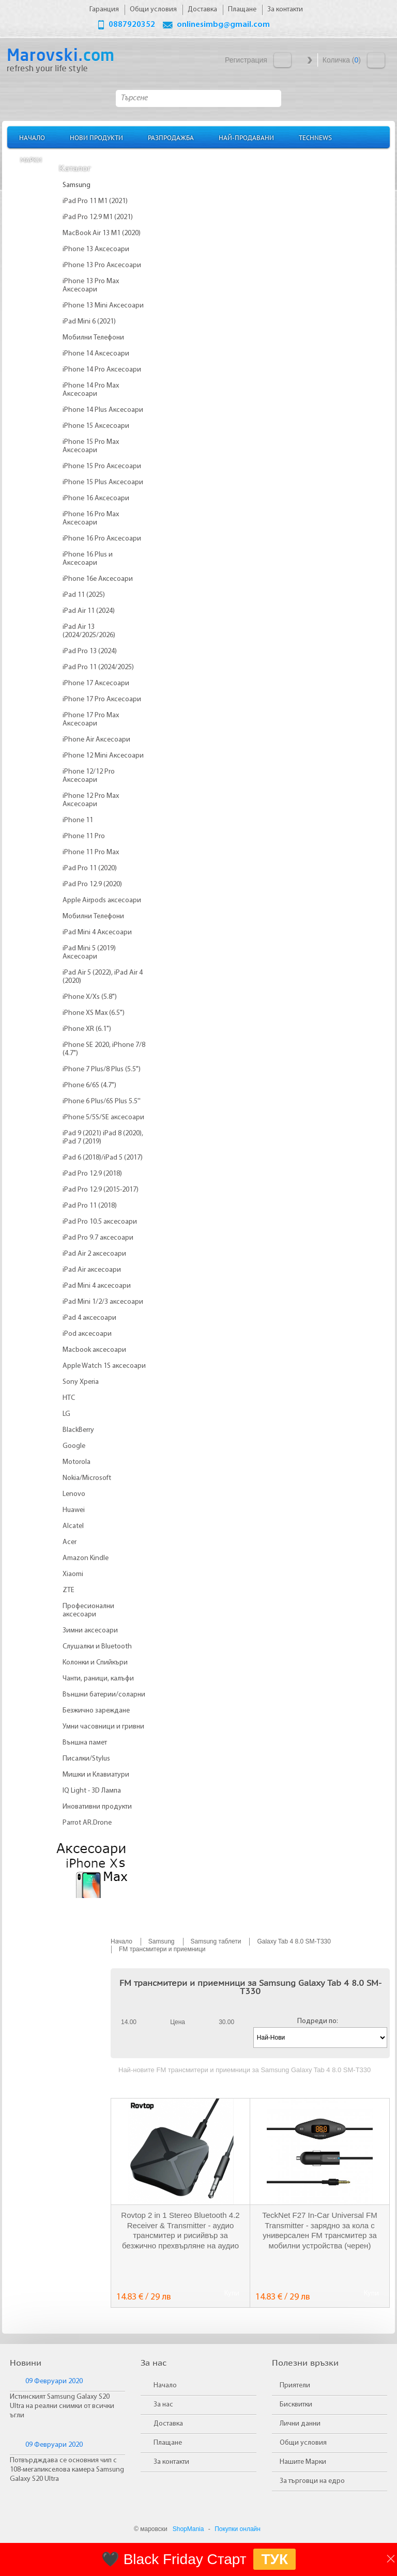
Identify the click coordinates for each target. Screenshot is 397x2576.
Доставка (168, 2424)
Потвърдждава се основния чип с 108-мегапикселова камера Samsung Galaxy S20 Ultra (67, 2470)
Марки (31, 159)
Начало (32, 137)
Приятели (295, 2385)
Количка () (342, 60)
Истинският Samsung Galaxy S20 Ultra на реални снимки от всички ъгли (62, 2406)
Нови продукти (96, 137)
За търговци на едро (312, 2481)
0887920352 (132, 25)
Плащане (168, 2443)
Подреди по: (317, 2021)
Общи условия (303, 2443)
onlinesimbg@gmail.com (223, 25)
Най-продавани (246, 137)
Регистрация (246, 60)
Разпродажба (171, 137)
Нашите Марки (303, 2462)
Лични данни (300, 2424)
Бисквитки (296, 2405)
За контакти (171, 2462)
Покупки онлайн (238, 2529)
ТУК (274, 2559)
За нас (163, 2405)
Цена (177, 2022)
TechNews (315, 137)
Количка (376, 60)
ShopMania (188, 2529)
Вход (282, 60)
